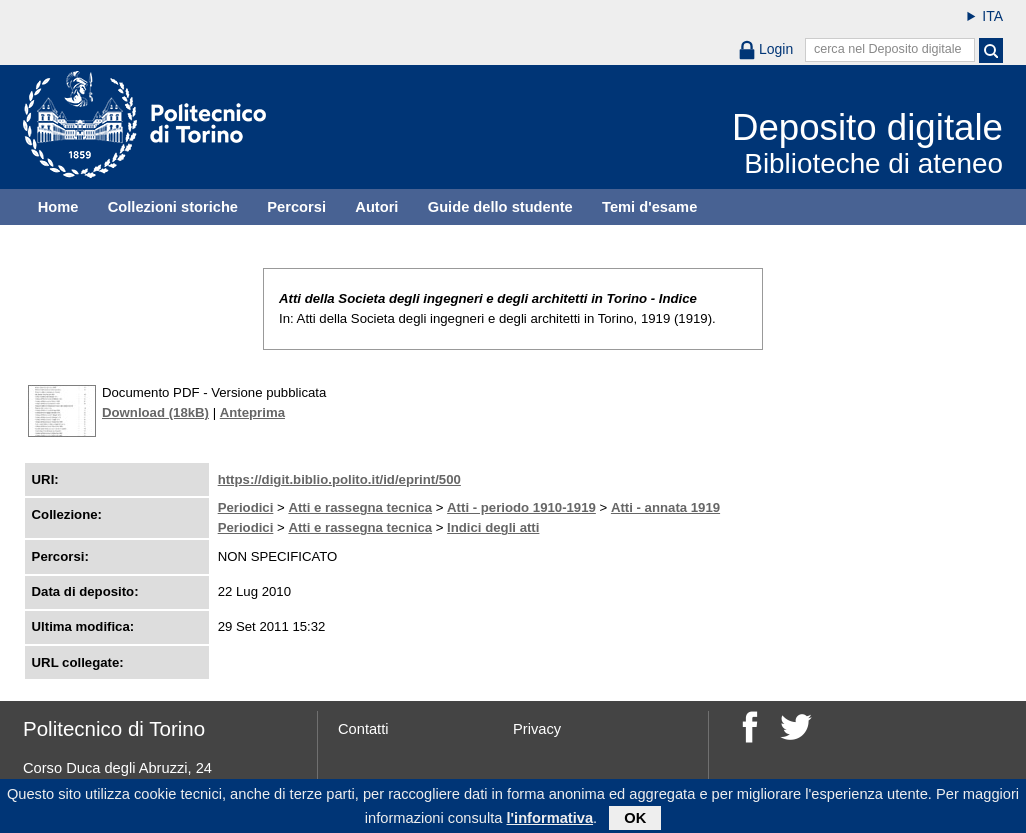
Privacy (537, 729)
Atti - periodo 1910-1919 (521, 507)
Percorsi (296, 207)
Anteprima (252, 412)
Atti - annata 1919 (665, 507)
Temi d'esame (649, 207)
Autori (376, 207)
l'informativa (550, 822)
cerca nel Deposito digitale (888, 49)
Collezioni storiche (173, 207)
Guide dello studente (500, 207)
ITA (992, 16)
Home (58, 207)
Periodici (246, 507)
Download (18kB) (155, 412)
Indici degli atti (493, 527)
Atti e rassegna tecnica (360, 507)
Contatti (363, 729)
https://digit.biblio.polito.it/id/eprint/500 (339, 479)
